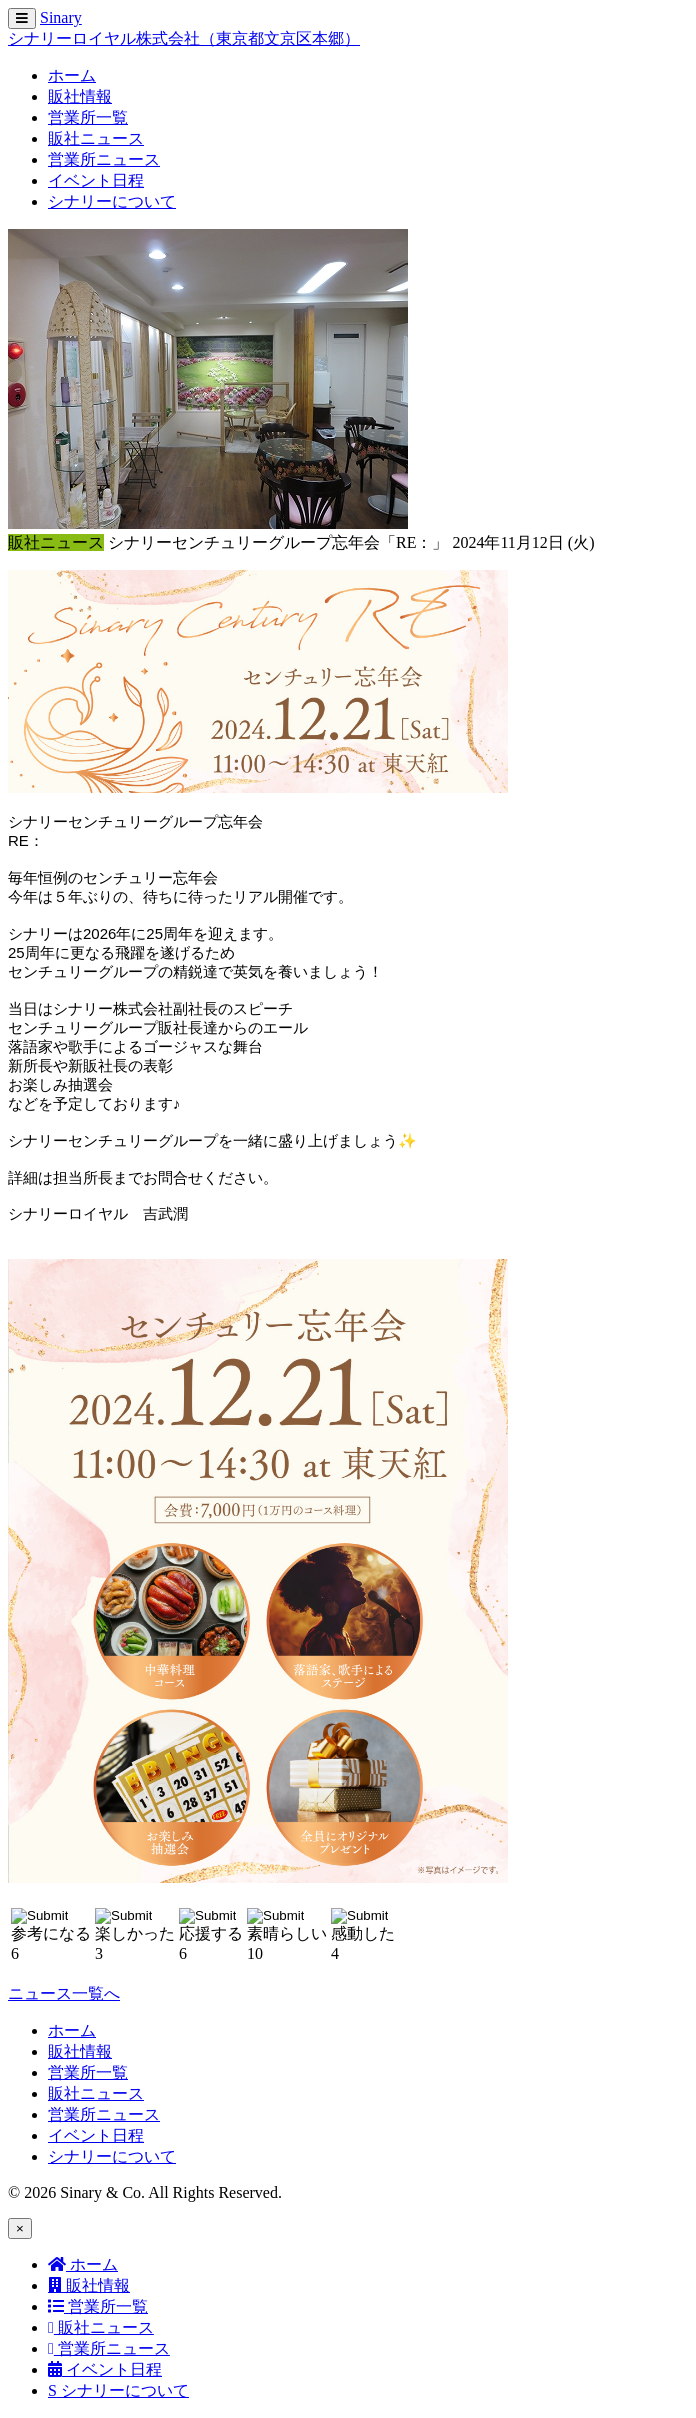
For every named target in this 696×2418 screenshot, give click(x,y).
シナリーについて (112, 201)
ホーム (72, 75)
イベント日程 (96, 180)
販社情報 (80, 96)
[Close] (20, 2228)
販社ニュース (96, 138)
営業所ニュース (104, 159)
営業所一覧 (88, 117)
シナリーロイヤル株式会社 (184, 38)
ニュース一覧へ (64, 1993)
